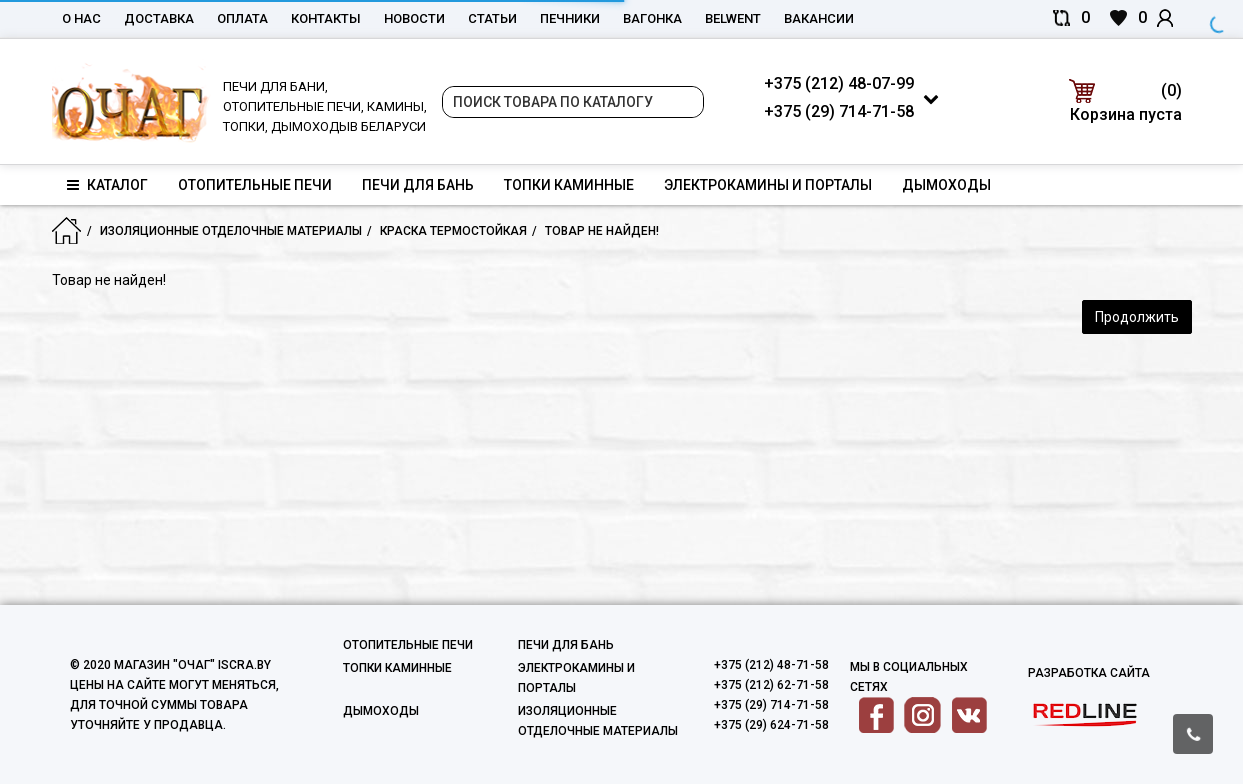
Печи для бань (418, 185)
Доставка (159, 18)
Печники (570, 18)
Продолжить (1137, 317)
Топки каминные (569, 185)
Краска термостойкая (453, 231)
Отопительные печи (255, 185)
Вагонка (652, 18)
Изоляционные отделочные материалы (231, 231)
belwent (733, 18)
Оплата (242, 18)
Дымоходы (946, 185)
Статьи (492, 18)
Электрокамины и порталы (768, 185)
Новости (414, 18)
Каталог (107, 185)
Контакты (326, 18)
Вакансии (819, 18)
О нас (81, 18)
